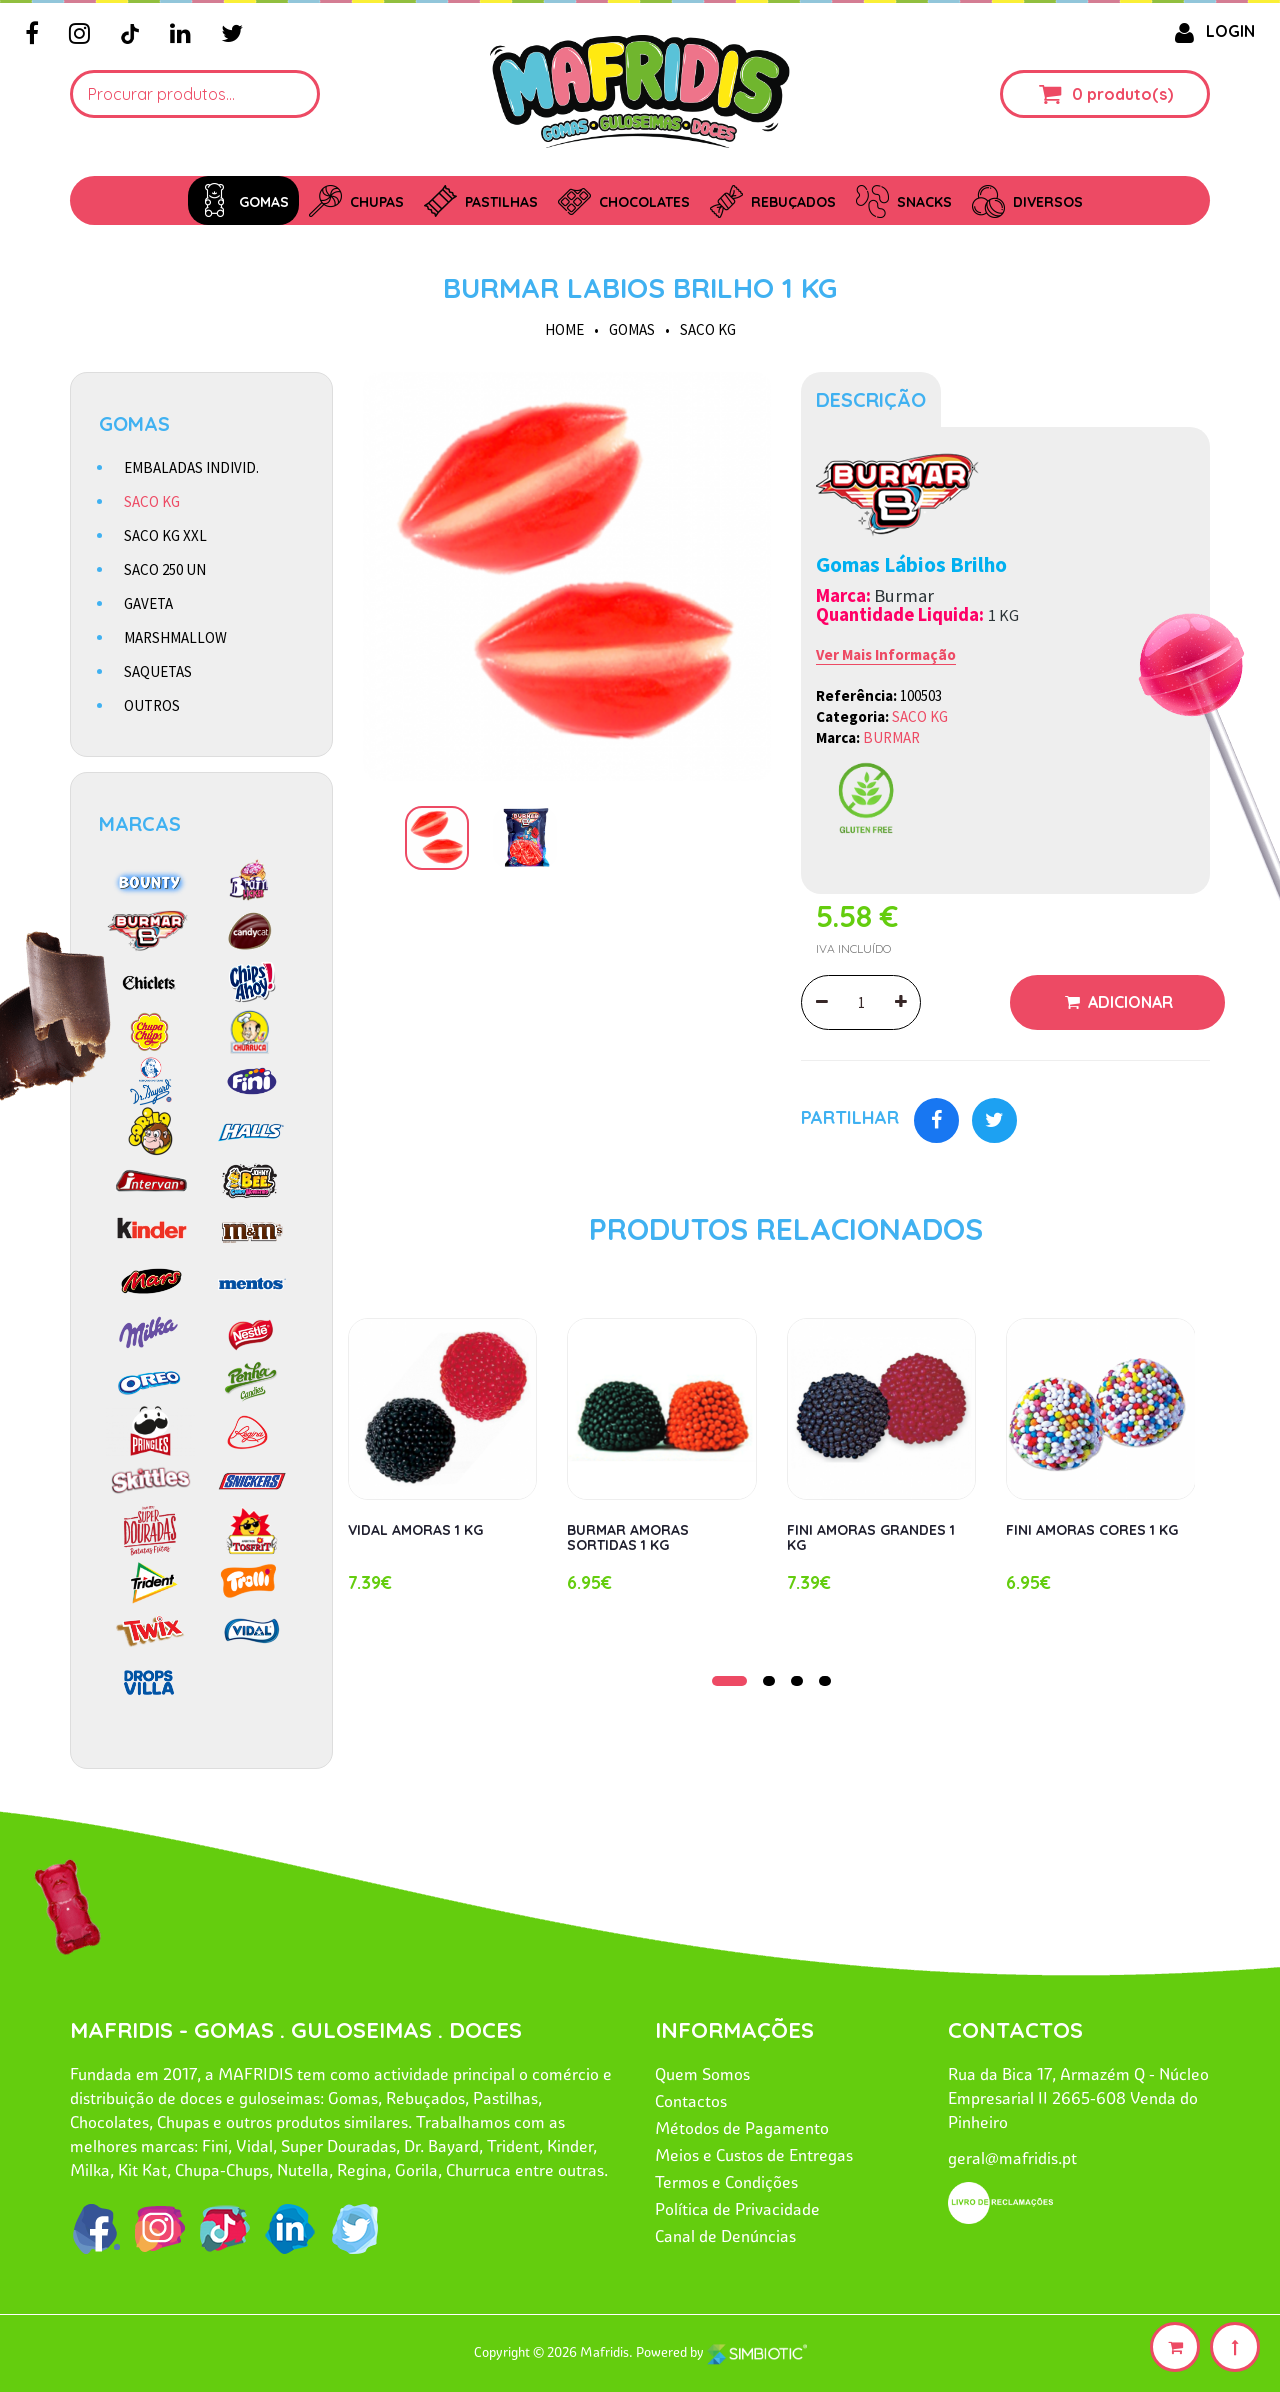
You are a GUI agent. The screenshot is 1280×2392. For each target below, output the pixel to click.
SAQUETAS (158, 671)
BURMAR (891, 737)
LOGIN (1211, 31)
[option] (567, 576)
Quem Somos (702, 2074)
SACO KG (708, 329)
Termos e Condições (726, 2182)
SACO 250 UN (165, 569)
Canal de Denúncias (725, 2236)
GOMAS (632, 329)
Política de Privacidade (737, 2209)
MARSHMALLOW (175, 637)
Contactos (691, 2101)
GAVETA (148, 603)
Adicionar (1128, 1002)
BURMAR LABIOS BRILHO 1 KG (640, 287)
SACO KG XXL (165, 535)
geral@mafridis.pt (1012, 2158)
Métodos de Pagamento (742, 2128)
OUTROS (152, 705)
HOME (564, 329)
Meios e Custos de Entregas (754, 2155)
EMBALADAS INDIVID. (191, 467)
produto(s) (1130, 94)
